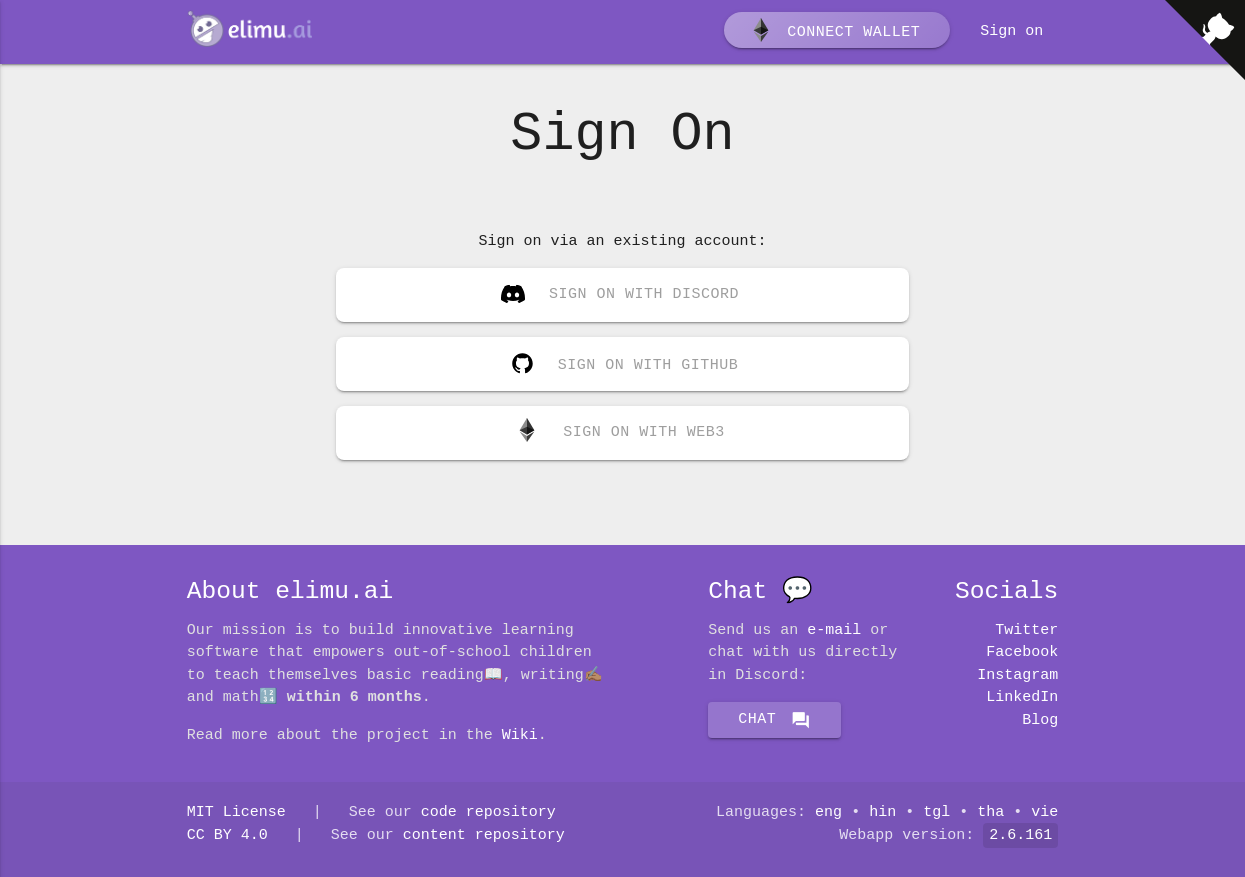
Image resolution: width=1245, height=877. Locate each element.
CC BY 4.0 (227, 836)
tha (990, 813)
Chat (774, 720)
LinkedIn (1022, 698)
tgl (936, 813)
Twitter (1026, 631)
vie (1044, 813)
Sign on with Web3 (620, 433)
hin (882, 813)
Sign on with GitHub (620, 360)
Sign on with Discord (620, 297)
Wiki (520, 736)
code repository (488, 813)
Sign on (1011, 32)
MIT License (236, 813)
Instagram (1017, 676)
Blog (1040, 721)
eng (828, 813)
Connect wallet (835, 33)
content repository (484, 836)
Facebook (1022, 653)
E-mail (834, 631)
